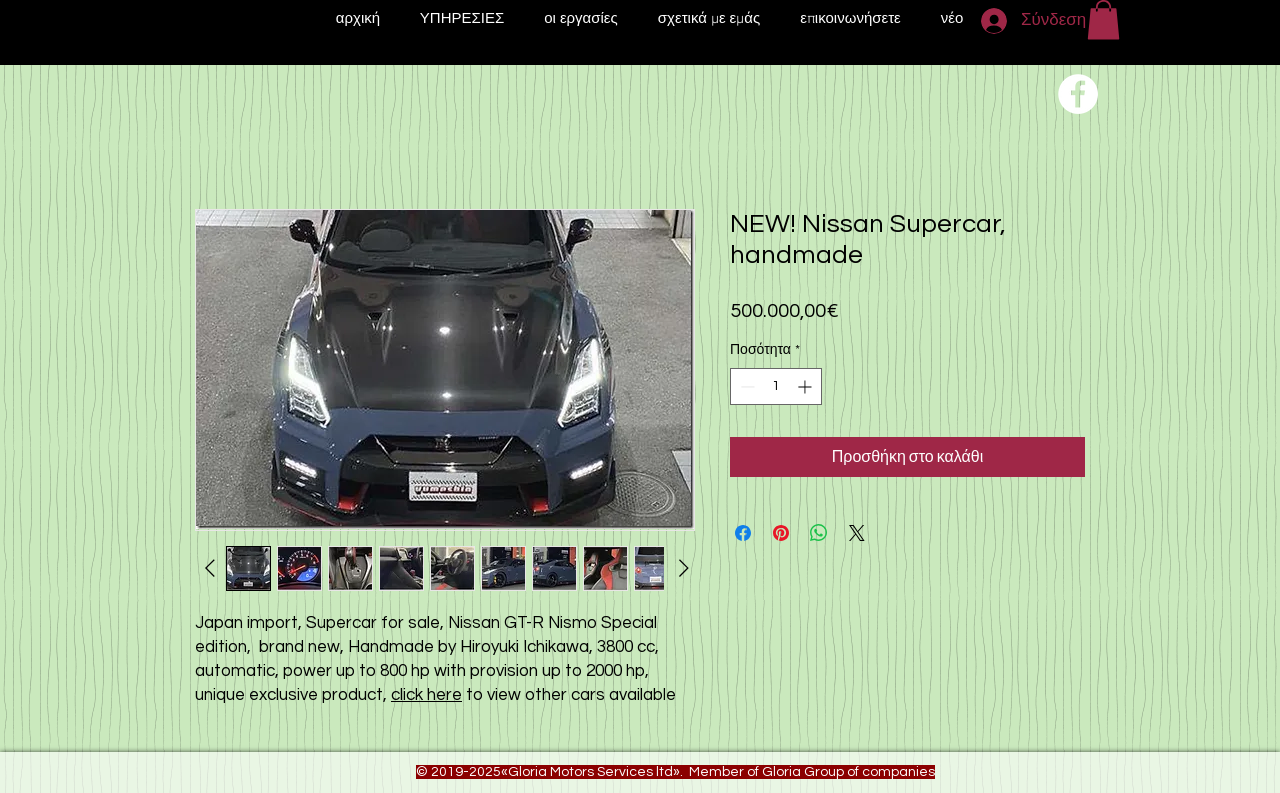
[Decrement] (745, 386)
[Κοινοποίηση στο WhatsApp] (819, 533)
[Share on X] (857, 533)
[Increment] (806, 386)
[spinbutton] (776, 386)
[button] (1103, 19)
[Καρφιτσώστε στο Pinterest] (781, 533)
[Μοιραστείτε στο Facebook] (743, 533)
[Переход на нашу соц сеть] (1078, 94)
